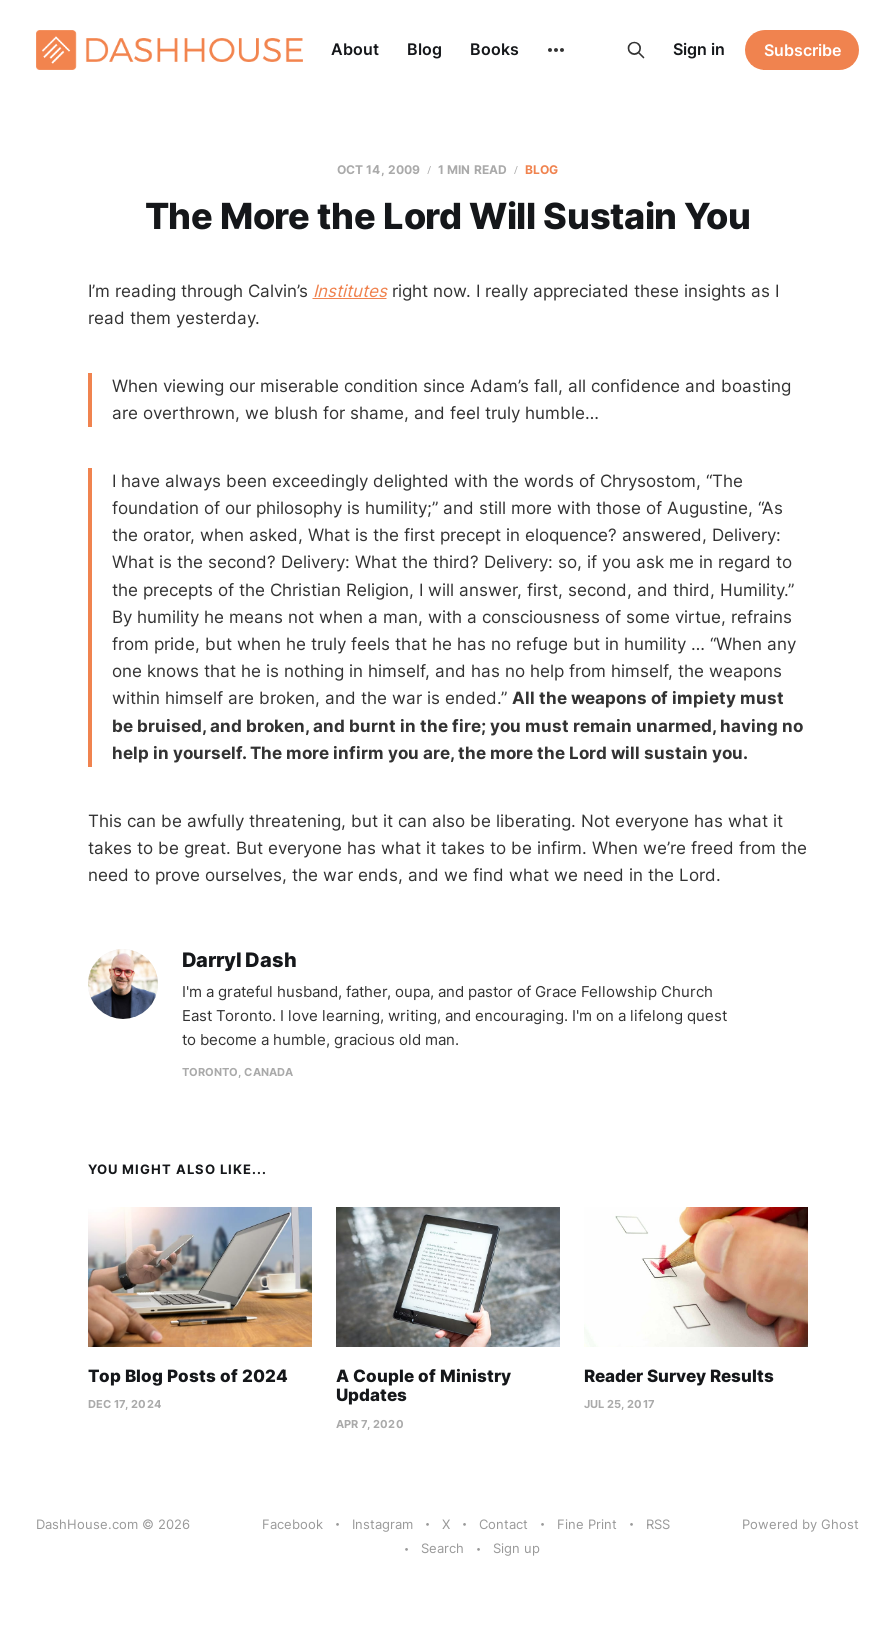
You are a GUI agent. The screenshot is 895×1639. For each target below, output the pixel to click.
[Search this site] (636, 50)
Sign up (516, 1548)
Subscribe (802, 50)
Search (442, 1548)
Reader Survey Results (679, 1376)
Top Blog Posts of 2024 (188, 1376)
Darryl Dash (239, 960)
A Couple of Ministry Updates (423, 1386)
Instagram (382, 1524)
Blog (424, 49)
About (355, 49)
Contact (503, 1524)
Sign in (699, 49)
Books (494, 49)
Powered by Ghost (800, 1524)
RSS (658, 1524)
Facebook (292, 1524)
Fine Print (587, 1524)
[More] (556, 50)
